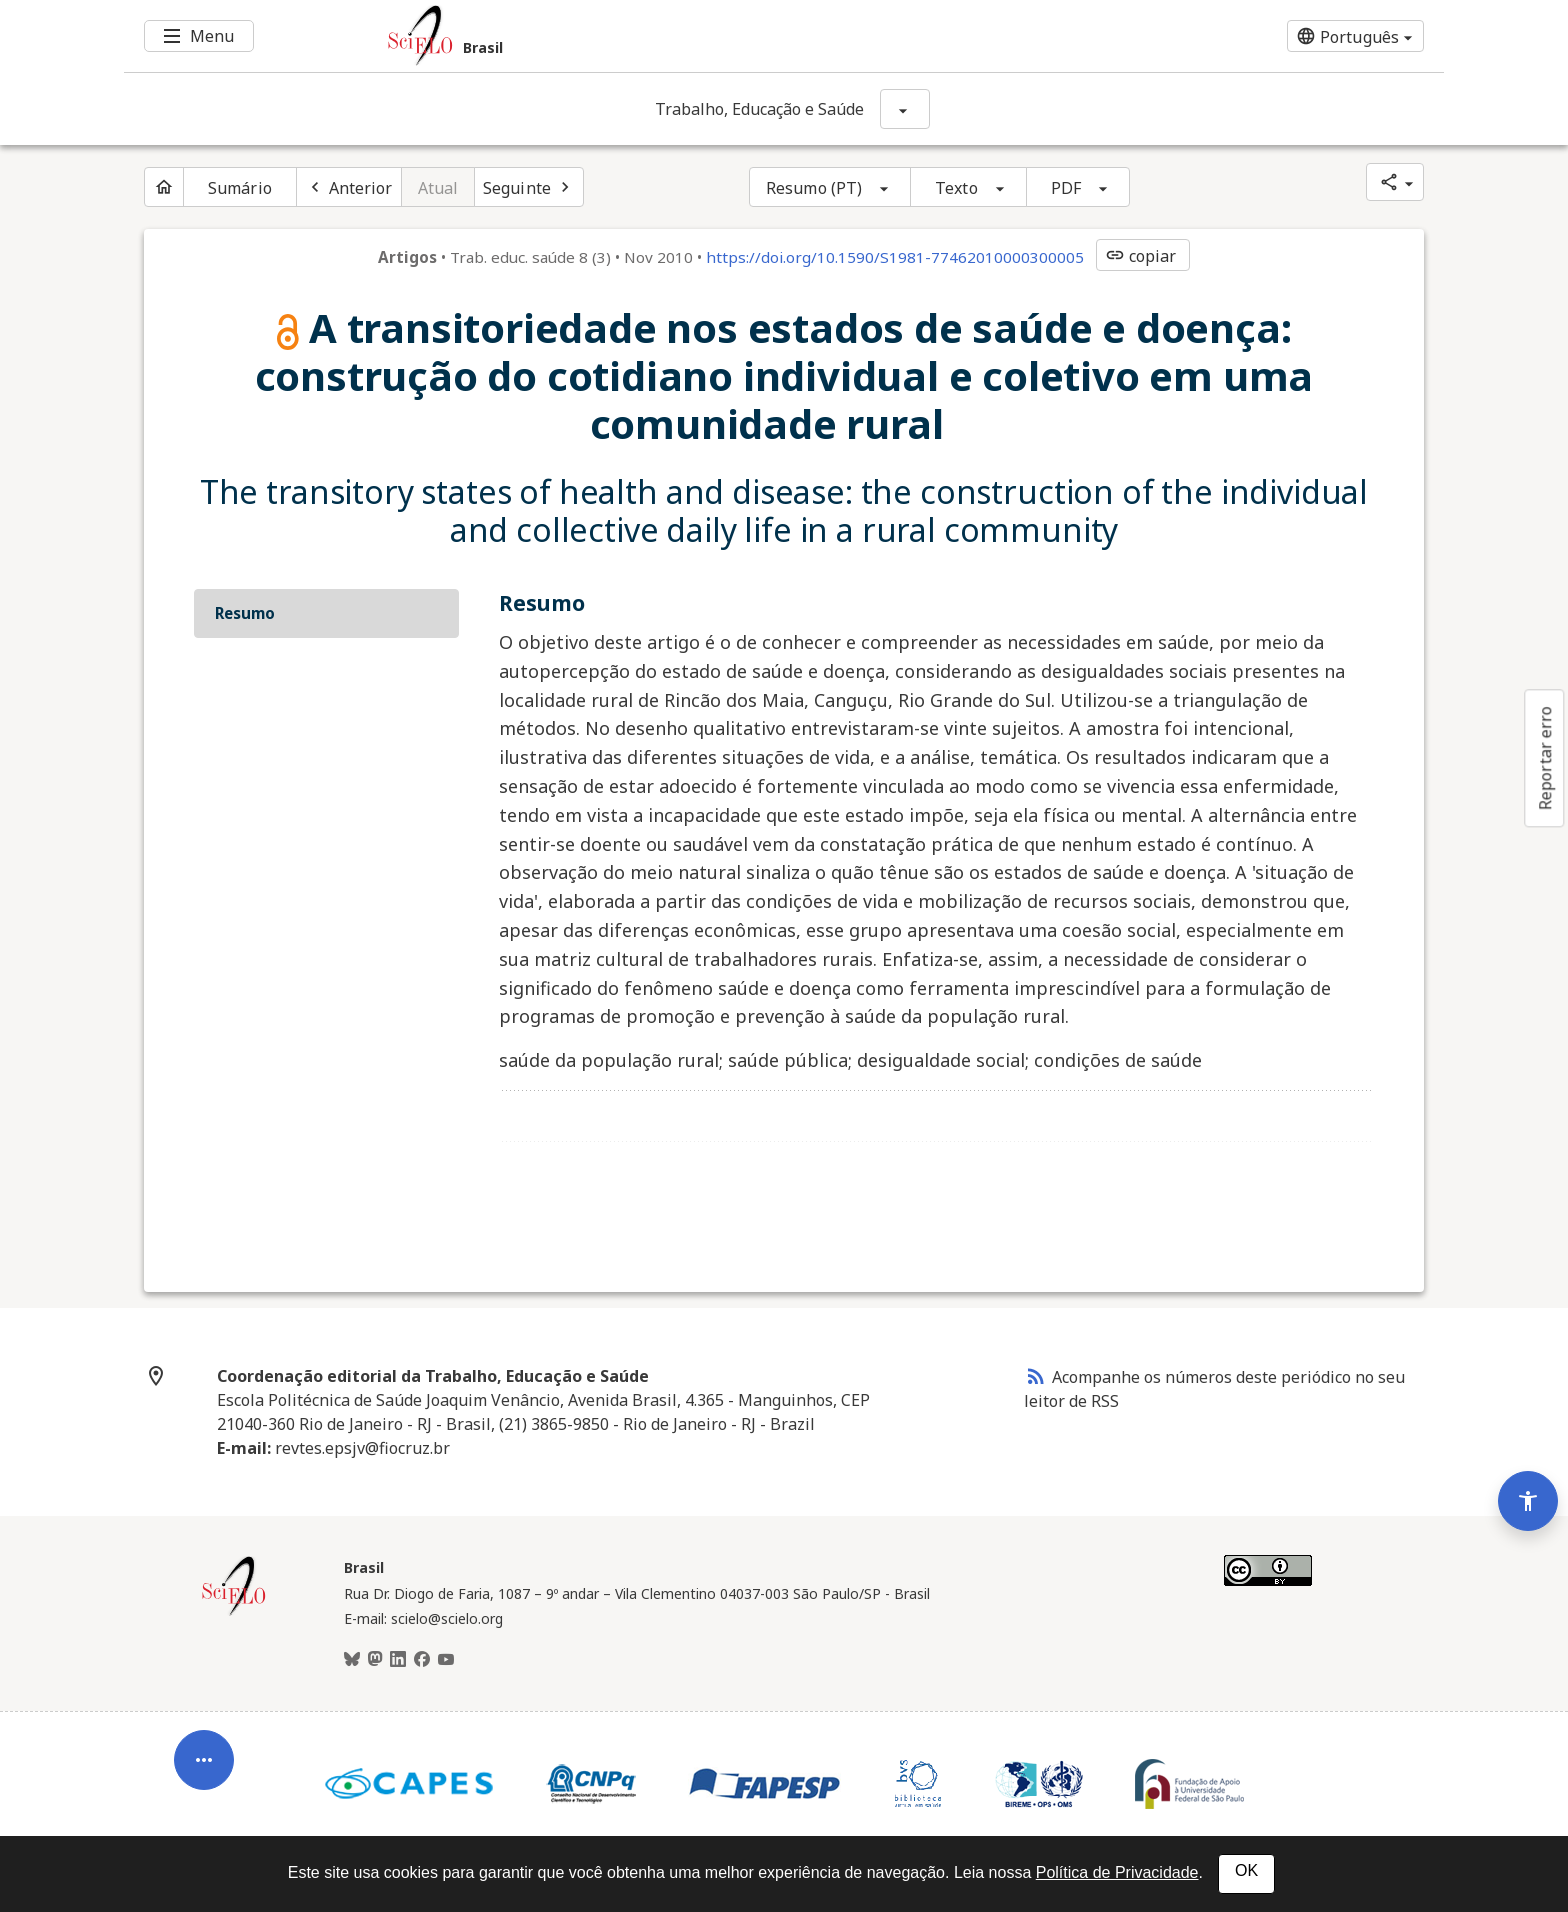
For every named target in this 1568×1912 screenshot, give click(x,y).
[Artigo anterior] (349, 187)
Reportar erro (1545, 758)
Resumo (245, 613)
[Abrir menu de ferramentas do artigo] (204, 1750)
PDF (1066, 188)
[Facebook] (422, 1660)
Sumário (240, 188)
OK (1246, 1870)
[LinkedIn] (398, 1660)
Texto (956, 188)
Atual (438, 188)
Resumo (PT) (814, 188)
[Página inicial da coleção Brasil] (234, 1613)
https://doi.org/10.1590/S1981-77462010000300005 (895, 257)
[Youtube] (446, 1660)
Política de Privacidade (1117, 1872)
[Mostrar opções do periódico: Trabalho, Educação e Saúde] (905, 109)
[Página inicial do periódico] (164, 187)
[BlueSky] (352, 1660)
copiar (1141, 256)
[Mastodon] (375, 1660)
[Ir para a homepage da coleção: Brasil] (674, 36)
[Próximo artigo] (529, 187)
